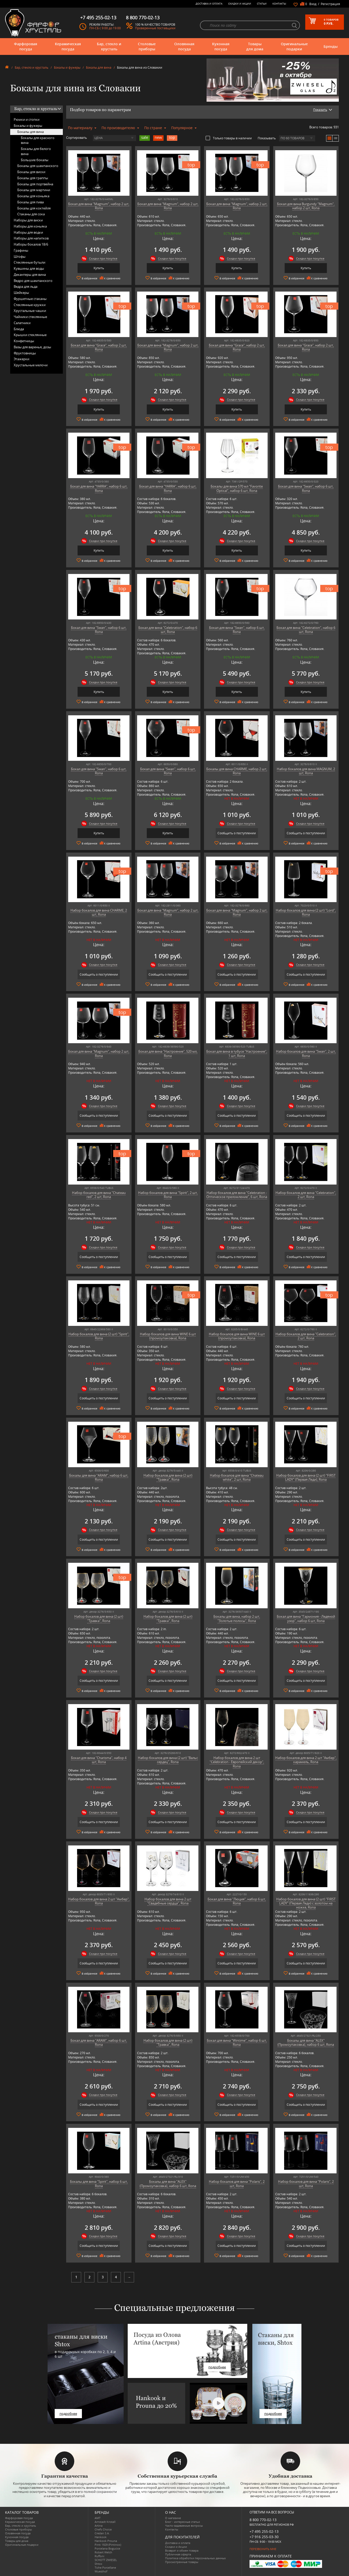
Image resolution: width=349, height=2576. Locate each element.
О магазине (173, 2518)
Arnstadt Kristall (105, 2522)
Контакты (279, 3)
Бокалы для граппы (32, 178)
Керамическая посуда (68, 46)
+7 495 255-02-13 (264, 2531)
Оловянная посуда (184, 46)
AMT (97, 2518)
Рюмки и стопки (26, 119)
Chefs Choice (103, 2529)
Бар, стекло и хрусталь (109, 46)
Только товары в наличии (229, 138)
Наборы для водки (28, 232)
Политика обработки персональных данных (195, 2558)
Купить (99, 268)
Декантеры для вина (30, 274)
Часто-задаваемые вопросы (184, 2525)
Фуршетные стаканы (30, 298)
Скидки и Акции (239, 3)
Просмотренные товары (181, 2562)
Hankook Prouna (106, 2541)
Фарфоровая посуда (25, 46)
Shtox (98, 2564)
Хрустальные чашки (30, 310)
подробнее (68, 2413)
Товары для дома (254, 46)
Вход (312, 4)
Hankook (101, 2537)
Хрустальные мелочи (31, 365)
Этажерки (21, 359)
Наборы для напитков (31, 238)
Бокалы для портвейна (35, 184)
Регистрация (330, 4)
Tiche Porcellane (105, 2567)
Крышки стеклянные (30, 334)
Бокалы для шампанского (37, 165)
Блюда (19, 329)
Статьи (262, 3)
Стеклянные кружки (30, 304)
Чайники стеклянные (30, 316)
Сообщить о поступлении (236, 833)
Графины (21, 250)
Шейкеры (21, 292)
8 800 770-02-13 (263, 2519)
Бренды (331, 46)
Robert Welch (103, 2552)
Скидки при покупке (103, 258)
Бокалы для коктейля (34, 208)
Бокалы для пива (30, 202)
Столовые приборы (147, 46)
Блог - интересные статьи (182, 2522)
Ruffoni (99, 2556)
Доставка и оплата (209, 3)
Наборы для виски (28, 220)
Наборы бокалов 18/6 (31, 244)
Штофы (19, 256)
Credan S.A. (102, 2533)
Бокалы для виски (31, 172)
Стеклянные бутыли (29, 262)
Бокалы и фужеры (67, 67)
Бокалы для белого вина (36, 151)
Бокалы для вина (98, 67)
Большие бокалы (34, 160)
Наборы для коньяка (30, 226)
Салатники (22, 323)
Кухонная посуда (220, 46)
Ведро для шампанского (33, 280)
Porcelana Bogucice (107, 2548)
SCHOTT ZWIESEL (106, 2560)
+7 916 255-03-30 (264, 2536)
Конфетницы (24, 341)
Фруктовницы (25, 353)
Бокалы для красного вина (37, 140)
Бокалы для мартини (33, 190)
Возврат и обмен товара (181, 2550)
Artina (99, 2525)
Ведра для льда (25, 286)
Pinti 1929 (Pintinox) (108, 2545)
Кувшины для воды (29, 268)
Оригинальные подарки (294, 46)
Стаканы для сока (31, 214)
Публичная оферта (178, 2554)
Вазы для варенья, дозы (32, 347)
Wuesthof (101, 2571)
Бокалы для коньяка (33, 196)
